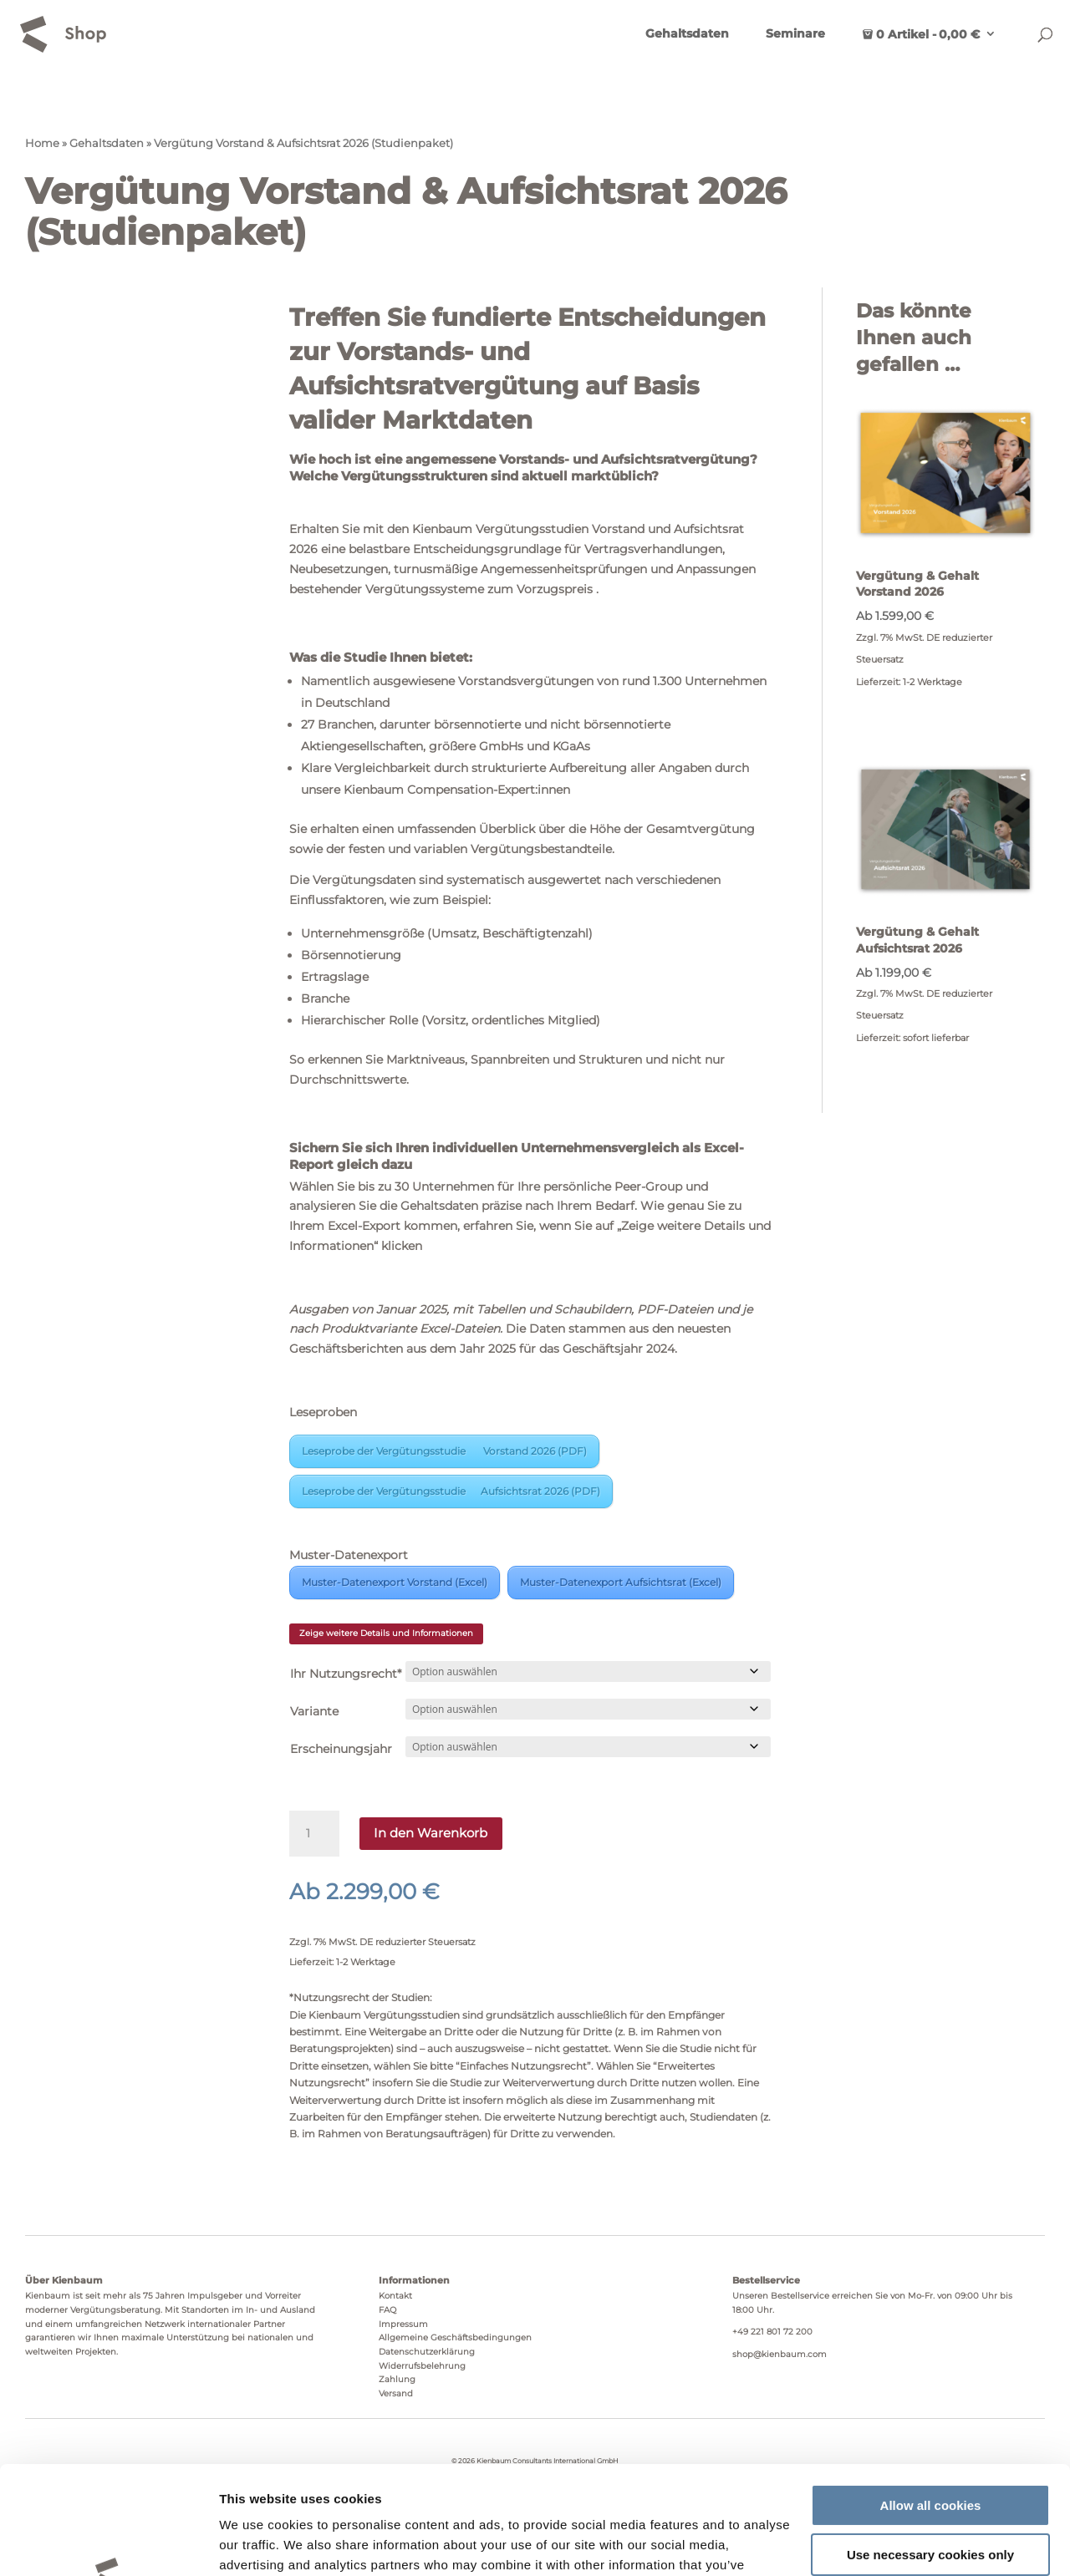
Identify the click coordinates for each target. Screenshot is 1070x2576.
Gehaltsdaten (687, 34)
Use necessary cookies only (930, 2446)
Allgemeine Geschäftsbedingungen (455, 2337)
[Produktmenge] (314, 1834)
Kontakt (395, 2295)
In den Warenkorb (430, 1833)
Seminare (795, 34)
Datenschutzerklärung (427, 2351)
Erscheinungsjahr (341, 1748)
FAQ (387, 2309)
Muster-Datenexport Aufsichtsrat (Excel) (620, 1582)
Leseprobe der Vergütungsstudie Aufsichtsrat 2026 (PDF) (451, 1491)
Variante (314, 1711)
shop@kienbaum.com (779, 2354)
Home (42, 143)
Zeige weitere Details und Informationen (386, 1633)
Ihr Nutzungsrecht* (345, 1673)
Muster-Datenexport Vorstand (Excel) (394, 1582)
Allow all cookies (930, 2398)
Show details (258, 2543)
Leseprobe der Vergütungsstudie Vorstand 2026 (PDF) (444, 1451)
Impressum (403, 2324)
